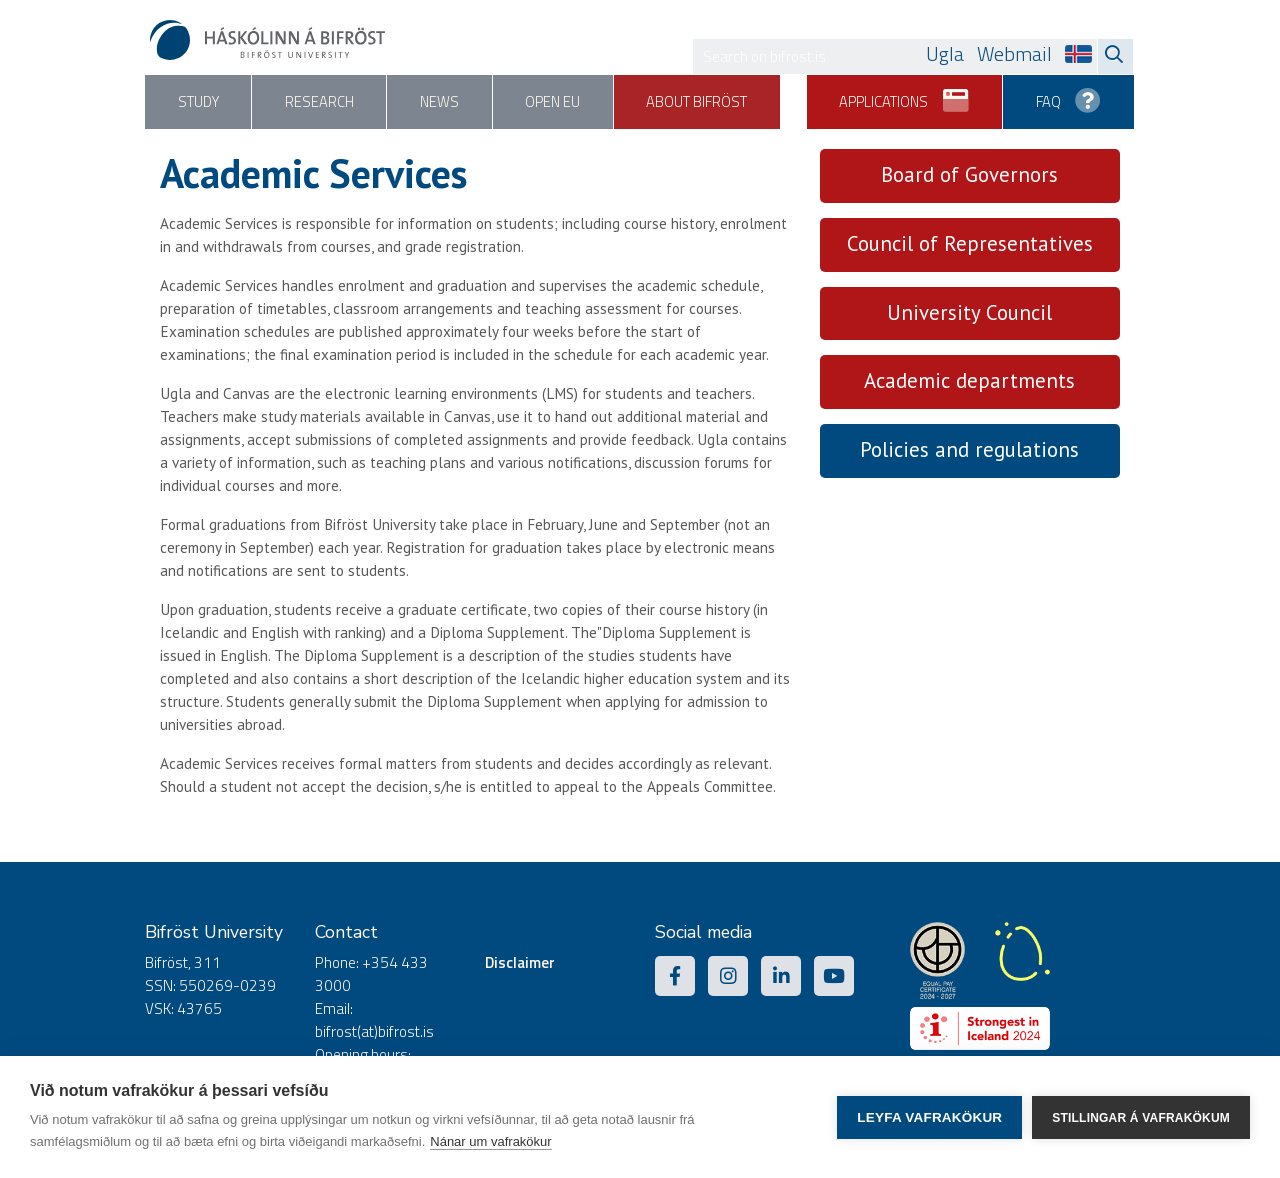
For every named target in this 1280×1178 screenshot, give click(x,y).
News (447, 102)
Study (200, 102)
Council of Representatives (970, 243)
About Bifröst (711, 102)
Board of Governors (969, 174)
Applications (899, 95)
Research (324, 102)
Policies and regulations (969, 450)
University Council (969, 312)
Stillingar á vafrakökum (1141, 1117)
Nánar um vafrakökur (490, 1141)
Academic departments (969, 381)
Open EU (563, 102)
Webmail (1014, 53)
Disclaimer (520, 962)
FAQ (1067, 95)
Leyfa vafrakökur (929, 1117)
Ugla (945, 53)
